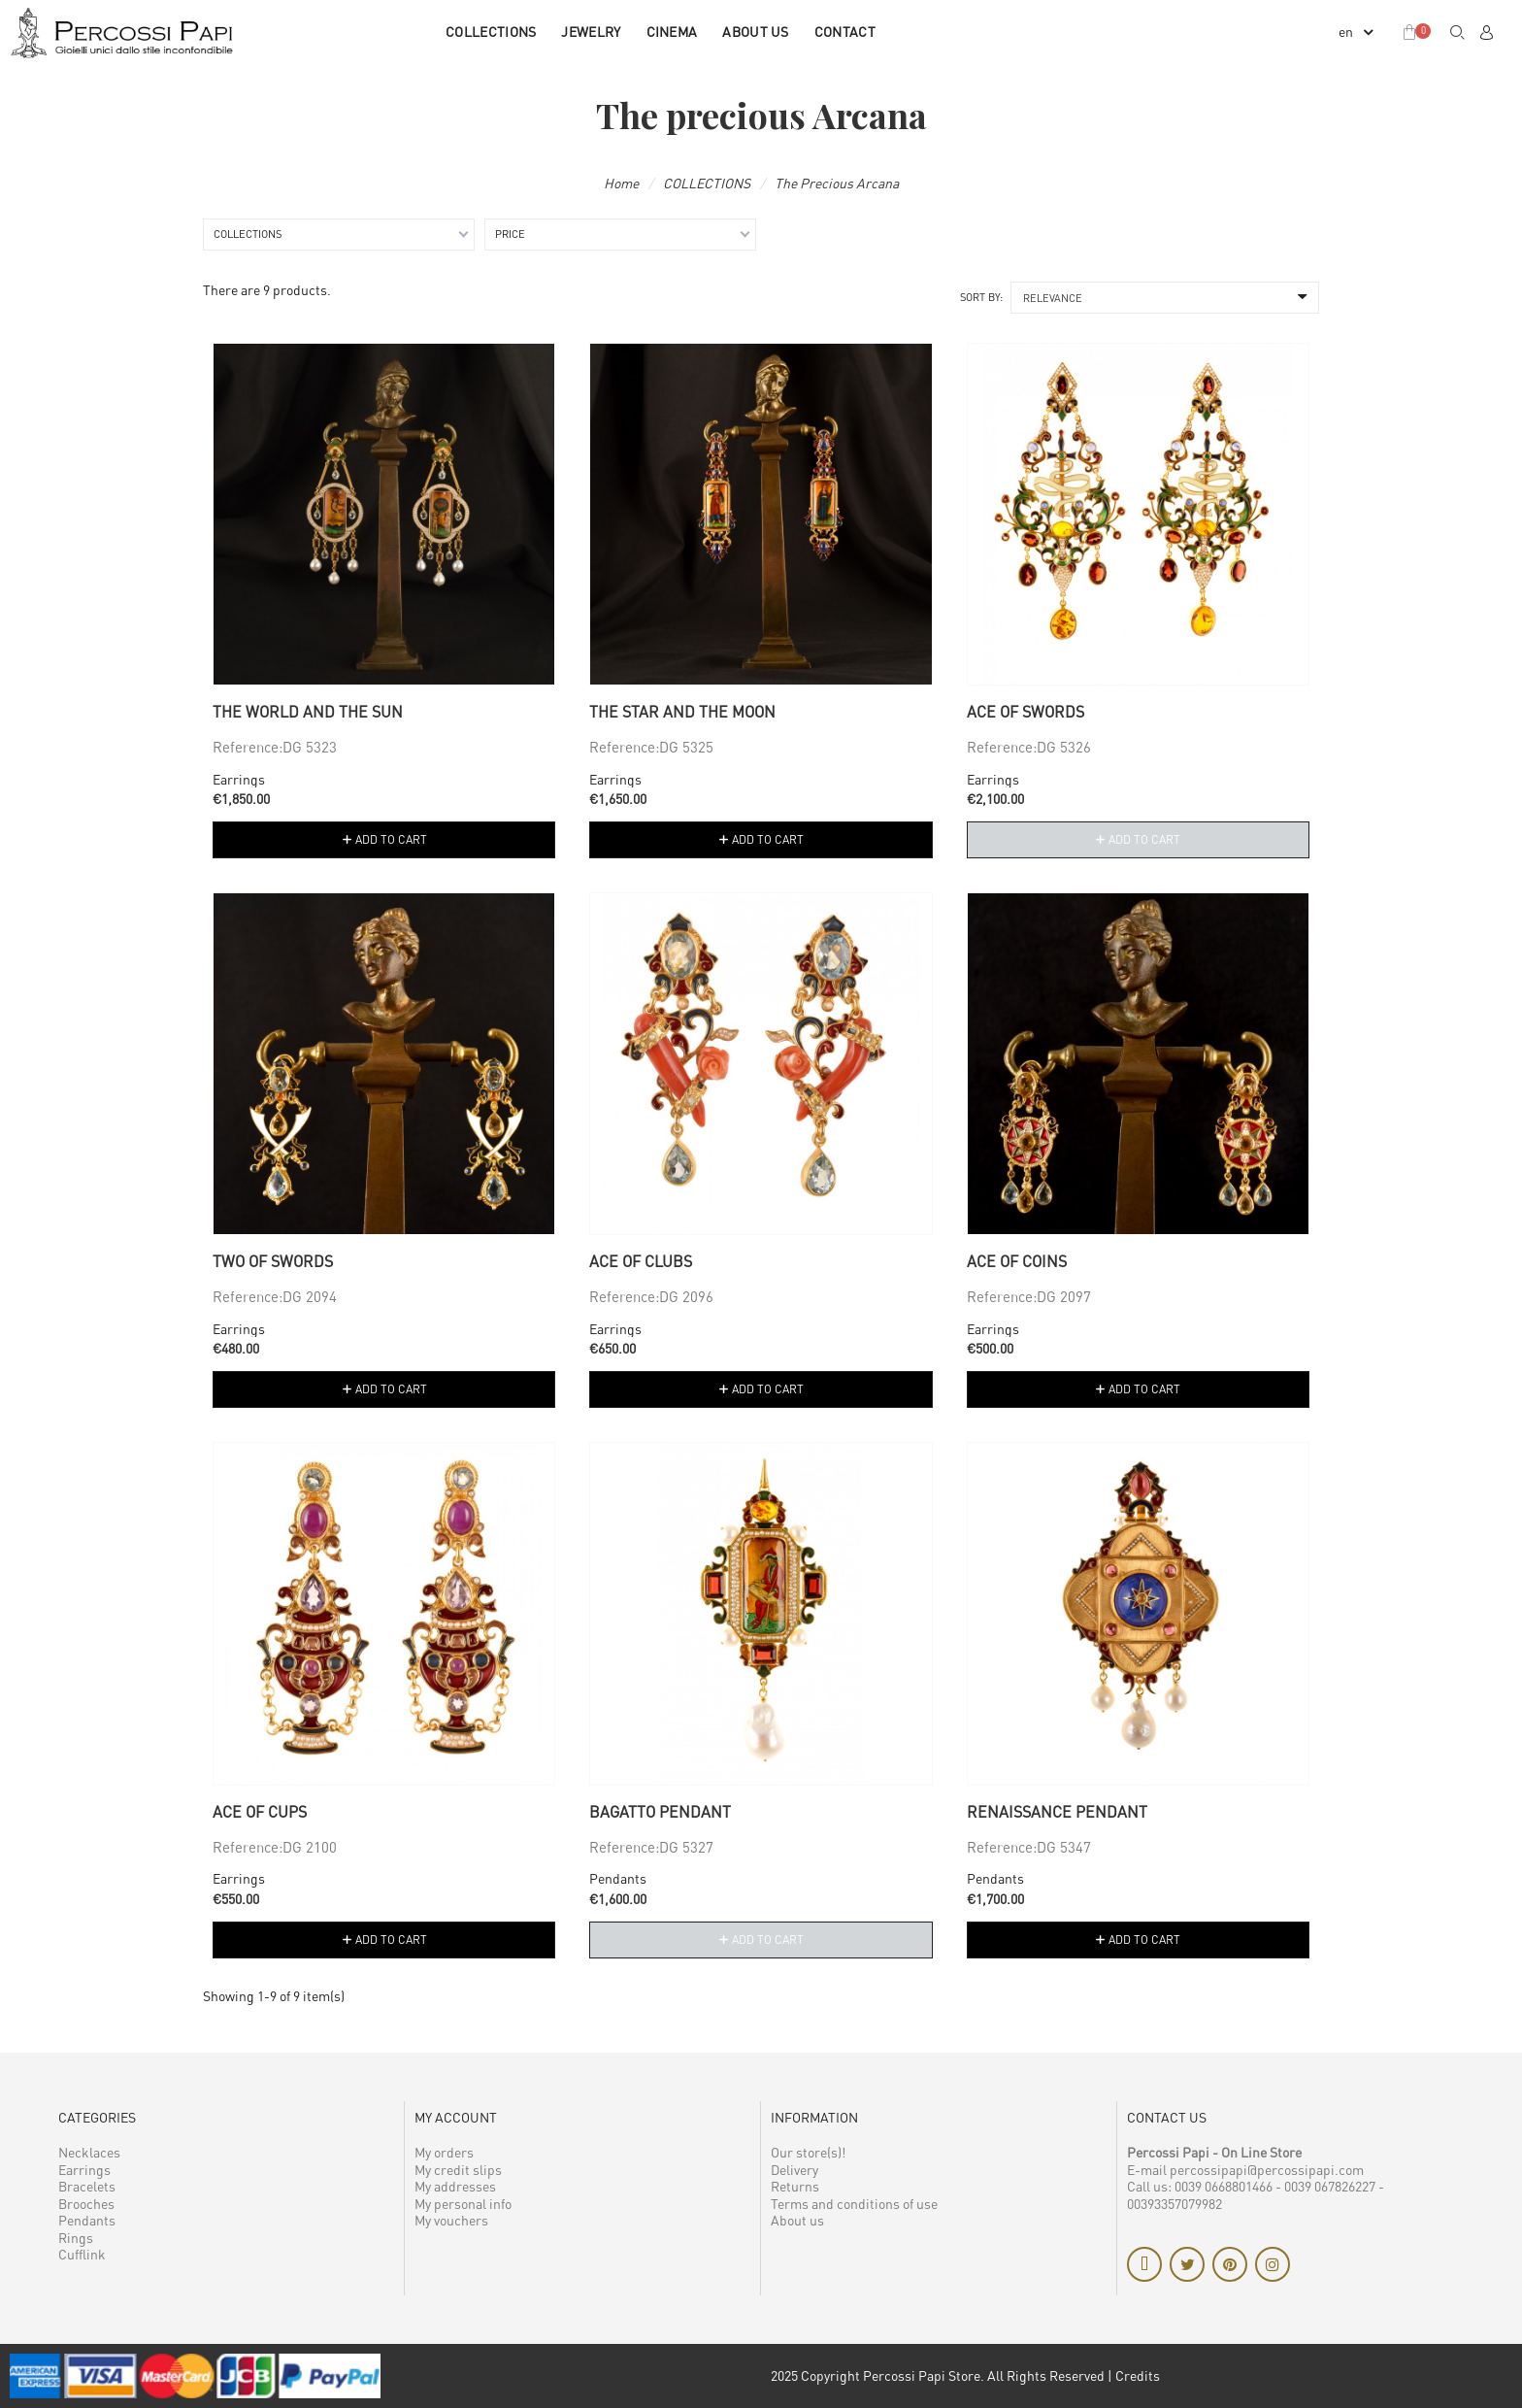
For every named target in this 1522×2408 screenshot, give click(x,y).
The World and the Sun (308, 711)
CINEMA (672, 31)
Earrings (239, 779)
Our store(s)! (808, 2152)
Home (621, 183)
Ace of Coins (1017, 1261)
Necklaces (89, 2152)
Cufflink (82, 2254)
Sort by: (981, 296)
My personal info (463, 2203)
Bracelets (87, 2186)
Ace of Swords (1025, 711)
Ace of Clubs (640, 1261)
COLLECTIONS (491, 31)
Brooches (86, 2203)
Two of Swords (273, 1261)
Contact (845, 31)
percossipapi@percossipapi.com (1267, 2169)
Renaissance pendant (1057, 1812)
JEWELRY (590, 31)
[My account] (1486, 32)
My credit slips (458, 2169)
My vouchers (451, 2220)
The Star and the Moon (682, 711)
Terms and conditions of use (854, 2203)
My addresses (455, 2186)
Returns (795, 2186)
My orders (444, 2152)
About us (755, 31)
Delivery (794, 2169)
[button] (1456, 32)
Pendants (617, 1878)
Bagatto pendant (660, 1812)
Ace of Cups (260, 1812)
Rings (75, 2237)
